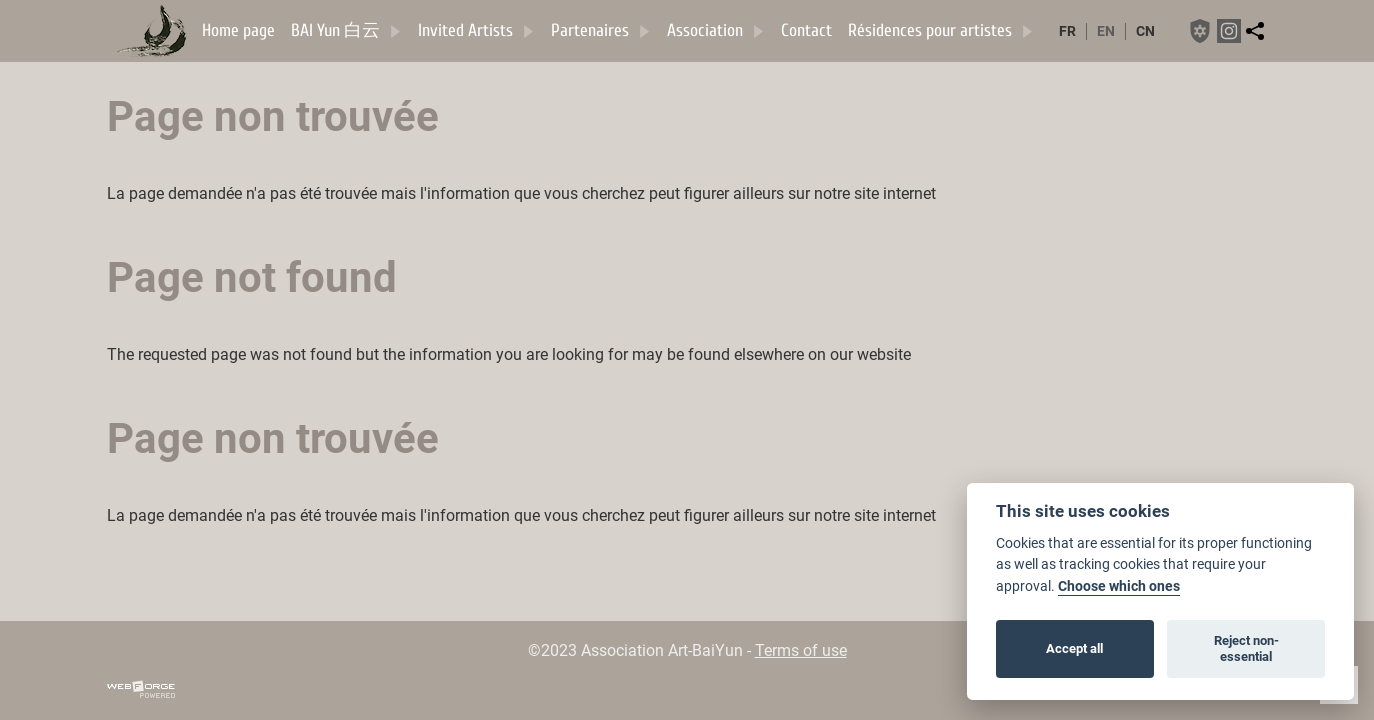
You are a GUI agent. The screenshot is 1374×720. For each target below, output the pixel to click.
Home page (238, 30)
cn (1145, 31)
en (1106, 31)
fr (1067, 31)
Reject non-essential (1246, 648)
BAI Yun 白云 (346, 30)
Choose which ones (1119, 586)
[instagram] (1229, 31)
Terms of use (801, 650)
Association (716, 30)
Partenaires (601, 30)
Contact (806, 30)
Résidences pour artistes (941, 30)
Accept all (1074, 648)
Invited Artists (476, 30)
